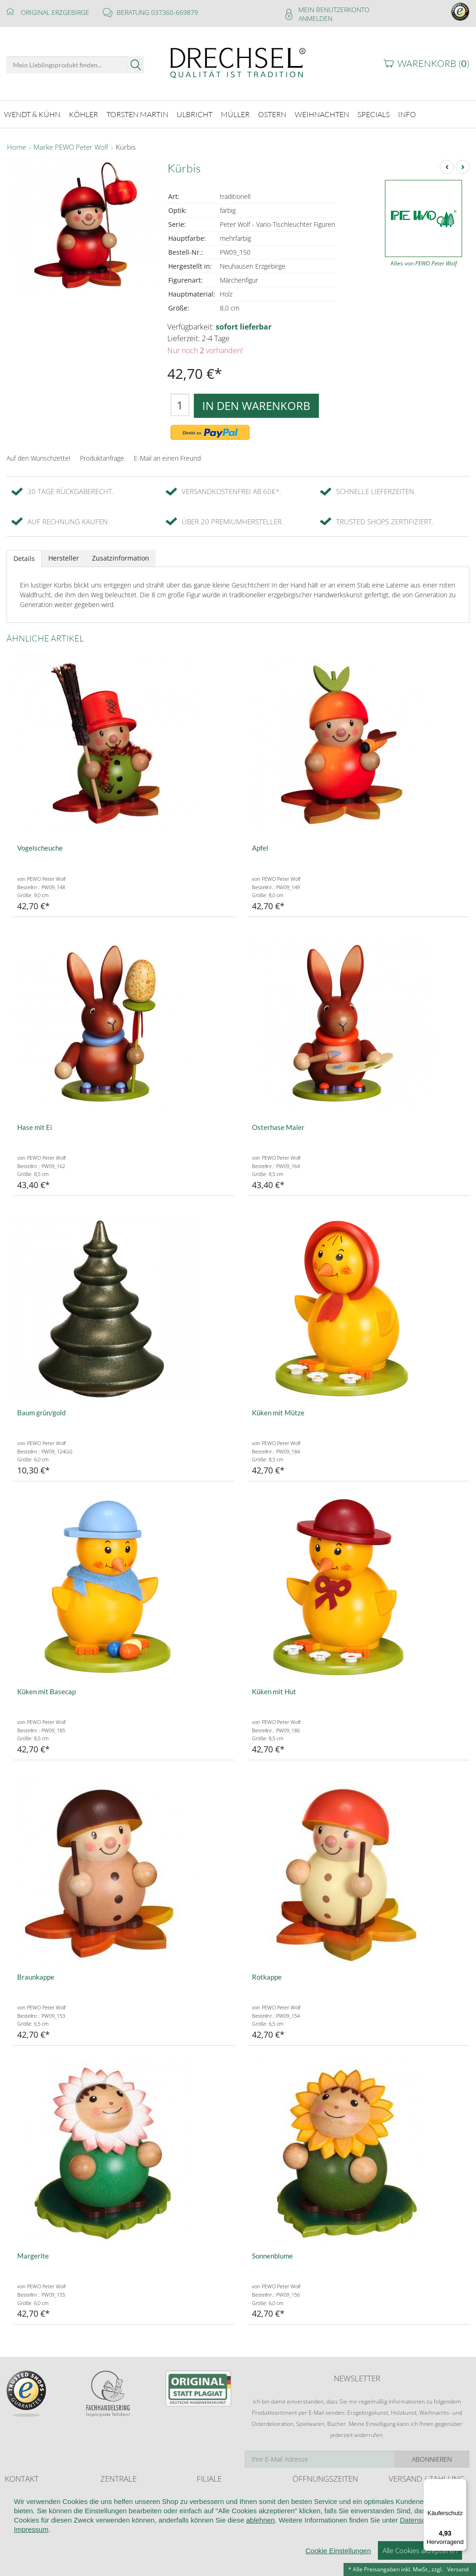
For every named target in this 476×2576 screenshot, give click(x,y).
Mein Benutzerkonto (334, 9)
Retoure (399, 2503)
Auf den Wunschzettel (38, 456)
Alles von (423, 262)
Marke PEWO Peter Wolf (70, 146)
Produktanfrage (102, 456)
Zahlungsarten (407, 2513)
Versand (458, 2569)
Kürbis (126, 146)
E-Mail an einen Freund (167, 456)
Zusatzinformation (120, 556)
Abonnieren (432, 2457)
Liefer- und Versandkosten (422, 2494)
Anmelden (315, 18)
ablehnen (260, 2566)
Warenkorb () (433, 63)
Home (16, 146)
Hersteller (63, 556)
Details (24, 557)
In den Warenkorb (256, 404)
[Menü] (461, 2484)
